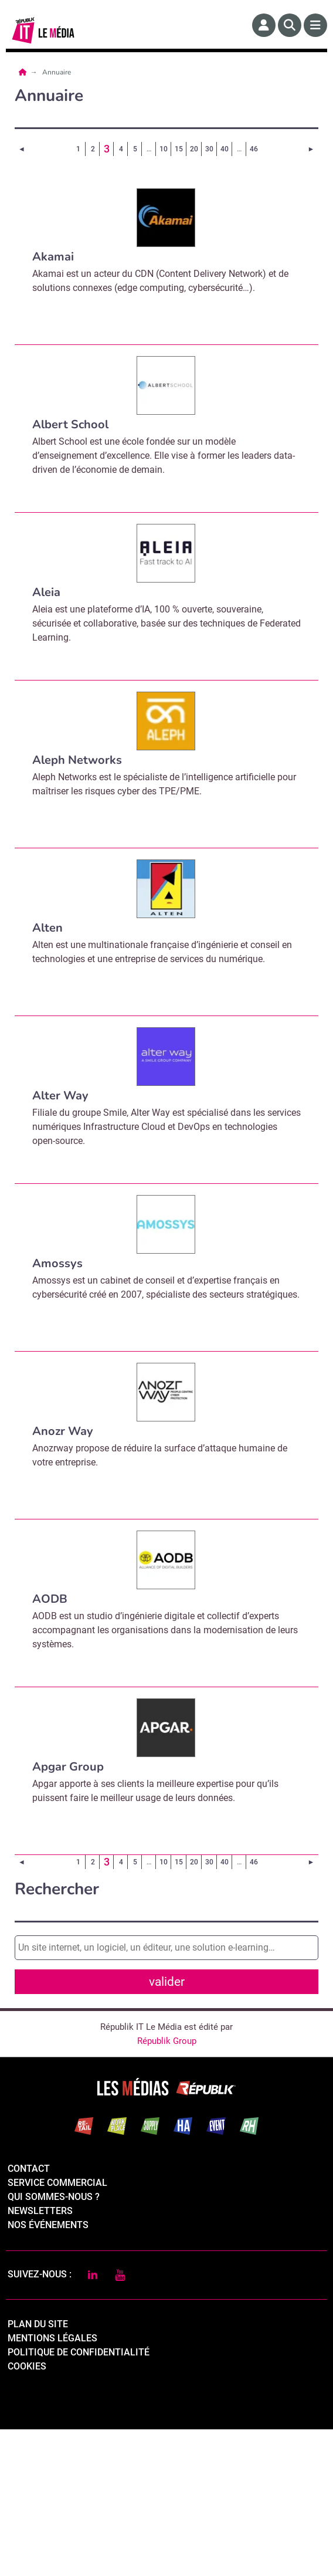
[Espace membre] (264, 25)
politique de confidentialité (78, 2498)
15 (179, 149)
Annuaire (56, 72)
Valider (169, 2095)
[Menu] (315, 25)
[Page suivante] (311, 149)
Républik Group (166, 2187)
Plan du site (38, 2470)
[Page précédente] (22, 149)
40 (224, 149)
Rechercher (57, 1889)
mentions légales (52, 2484)
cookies (27, 2513)
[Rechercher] (289, 25)
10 (163, 149)
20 (194, 149)
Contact (29, 2315)
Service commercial (57, 2329)
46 (254, 149)
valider (167, 1982)
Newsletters (40, 2357)
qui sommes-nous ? (54, 2343)
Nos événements (48, 2371)
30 (209, 149)
